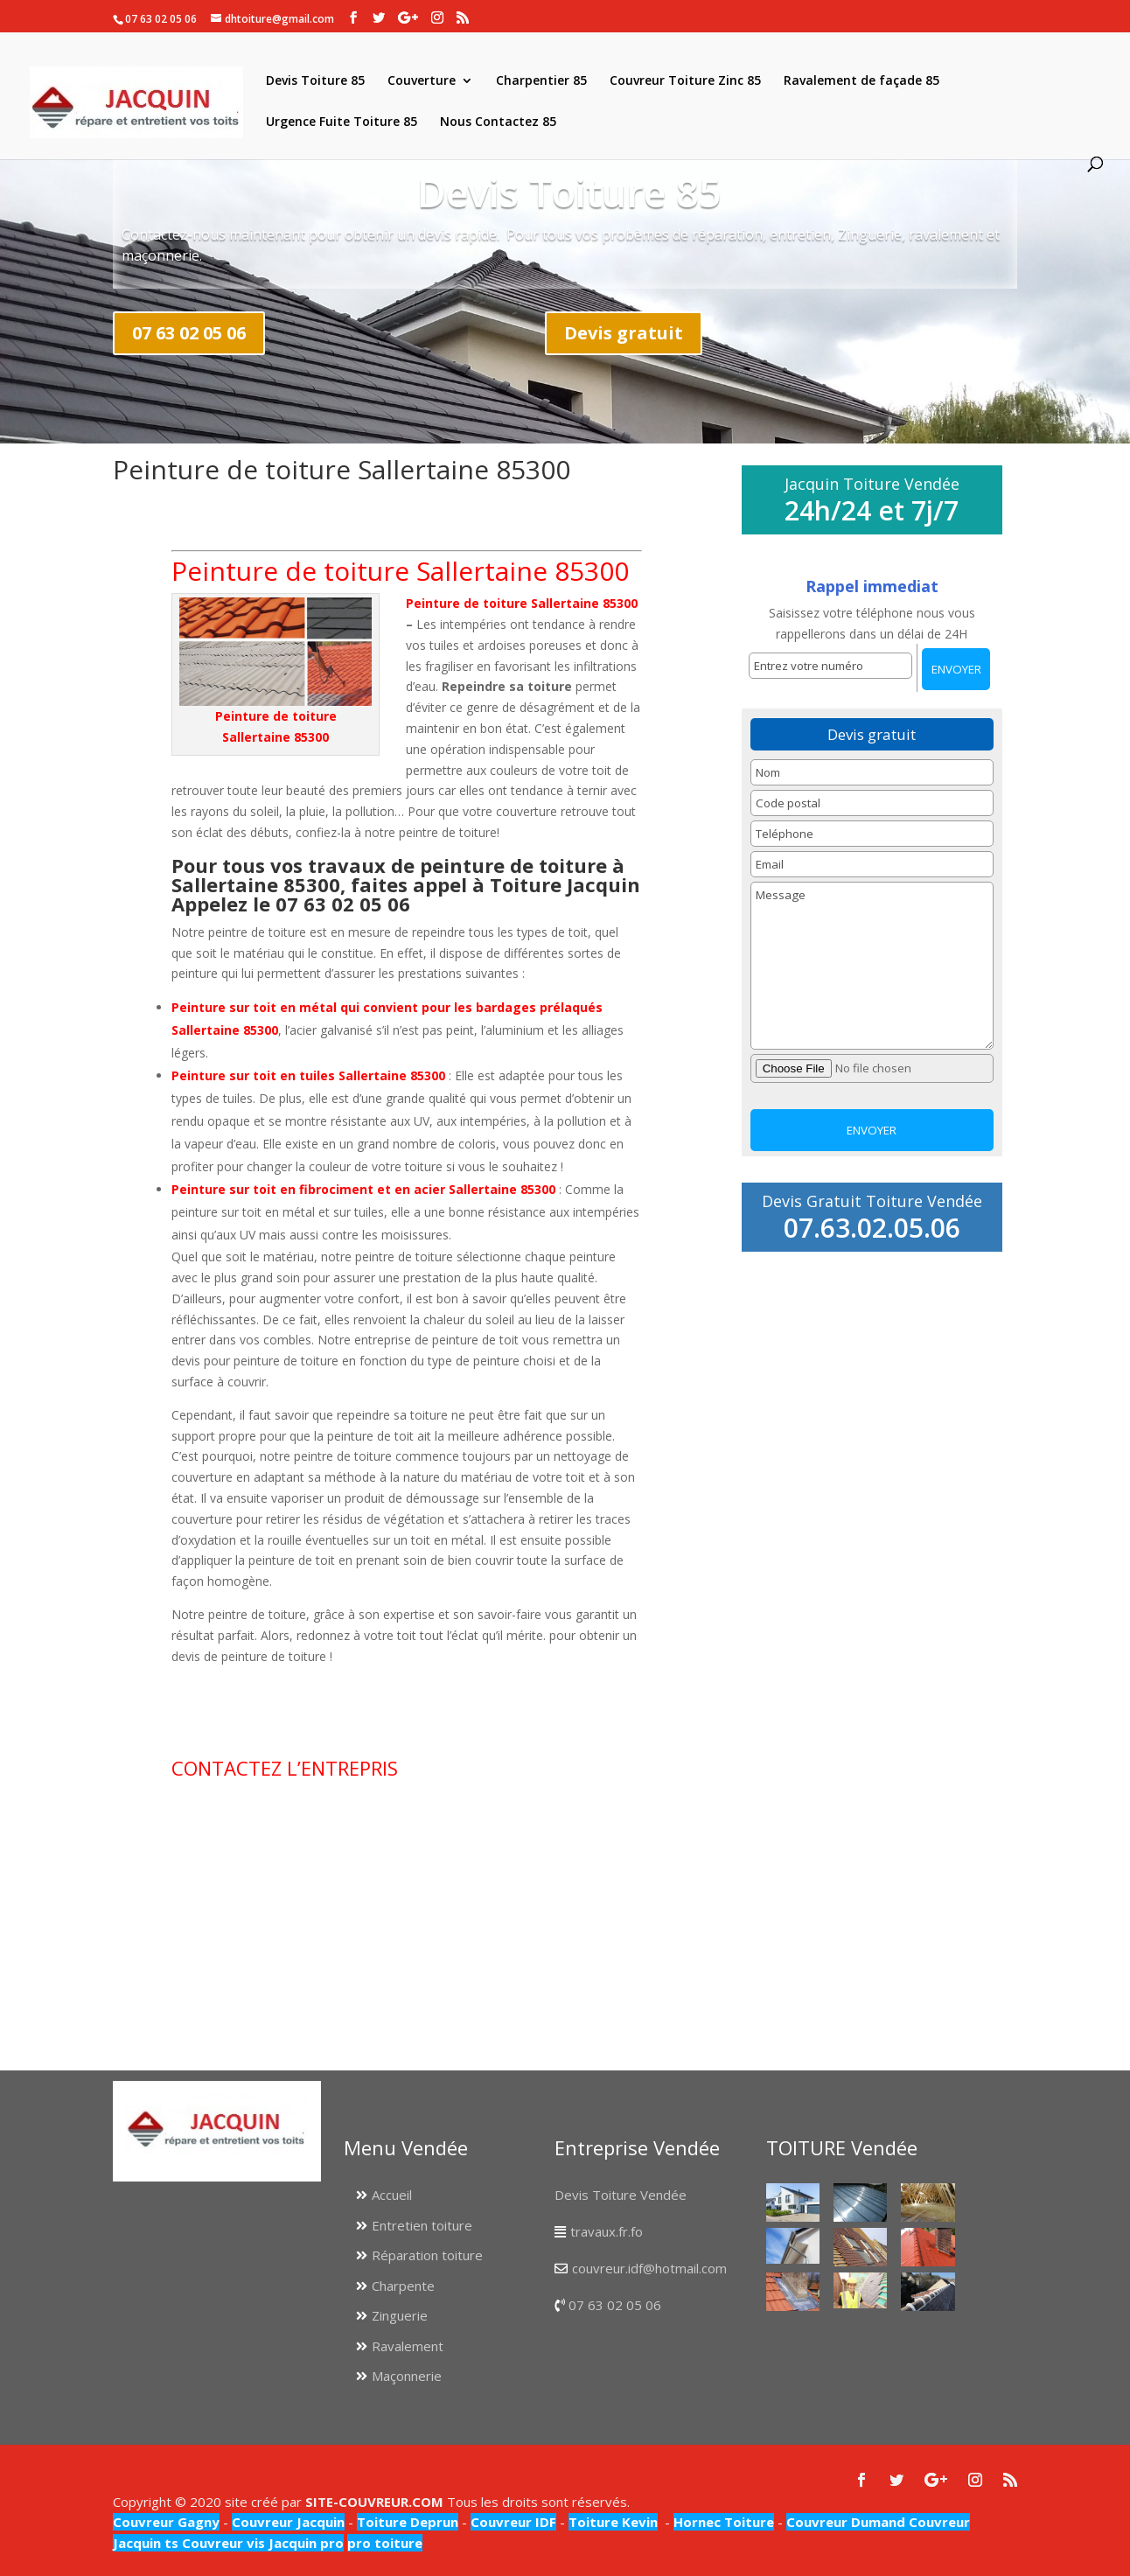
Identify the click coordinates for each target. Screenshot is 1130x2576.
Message (872, 966)
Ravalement (407, 2346)
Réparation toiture (427, 2255)
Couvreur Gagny (166, 2522)
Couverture (421, 81)
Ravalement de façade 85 (861, 81)
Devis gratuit (623, 333)
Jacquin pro (304, 2543)
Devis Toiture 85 (315, 81)
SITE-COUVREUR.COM (374, 2501)
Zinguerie (400, 2315)
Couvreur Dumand (845, 2522)
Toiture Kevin (613, 2522)
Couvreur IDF (513, 2522)
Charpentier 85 (541, 81)
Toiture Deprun (407, 2522)
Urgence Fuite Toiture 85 (341, 122)
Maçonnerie (407, 2375)
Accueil (392, 2194)
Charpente (403, 2285)
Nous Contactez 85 (498, 122)
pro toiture (384, 2543)
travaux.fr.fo (606, 2231)
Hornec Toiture (723, 2522)
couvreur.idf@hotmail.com (649, 2268)
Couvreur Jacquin (288, 2522)
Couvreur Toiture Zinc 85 (685, 81)
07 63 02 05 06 (189, 333)
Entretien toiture (422, 2225)
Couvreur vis (221, 2543)
